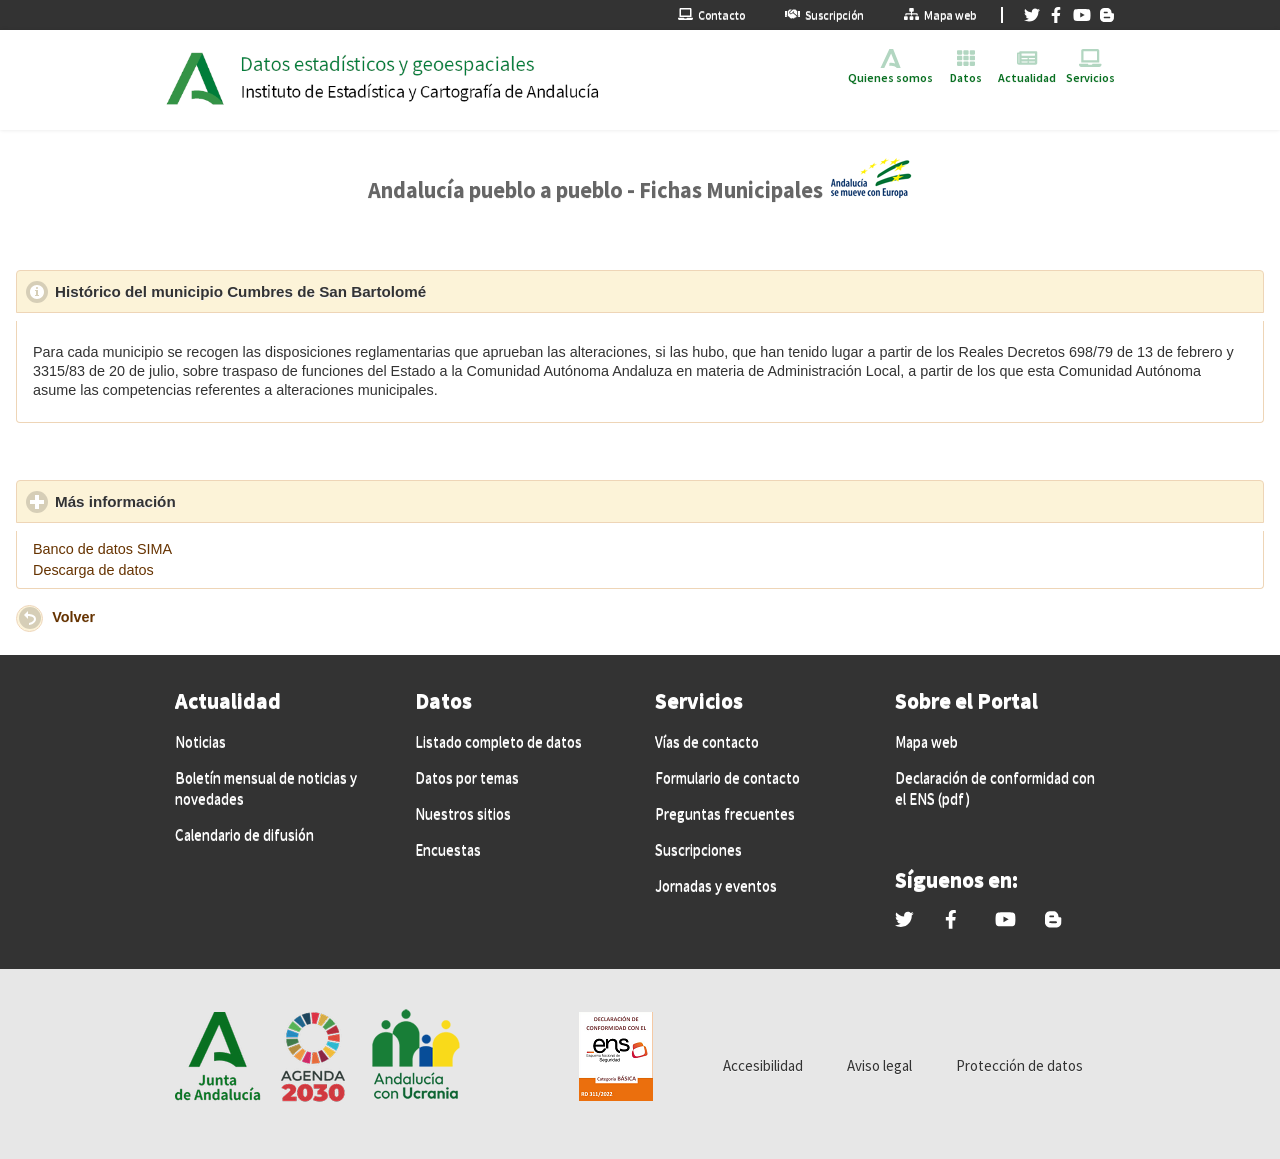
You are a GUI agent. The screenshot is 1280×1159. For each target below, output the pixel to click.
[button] (29, 618)
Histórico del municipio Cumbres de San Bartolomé (333, 291)
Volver (73, 617)
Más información (208, 501)
